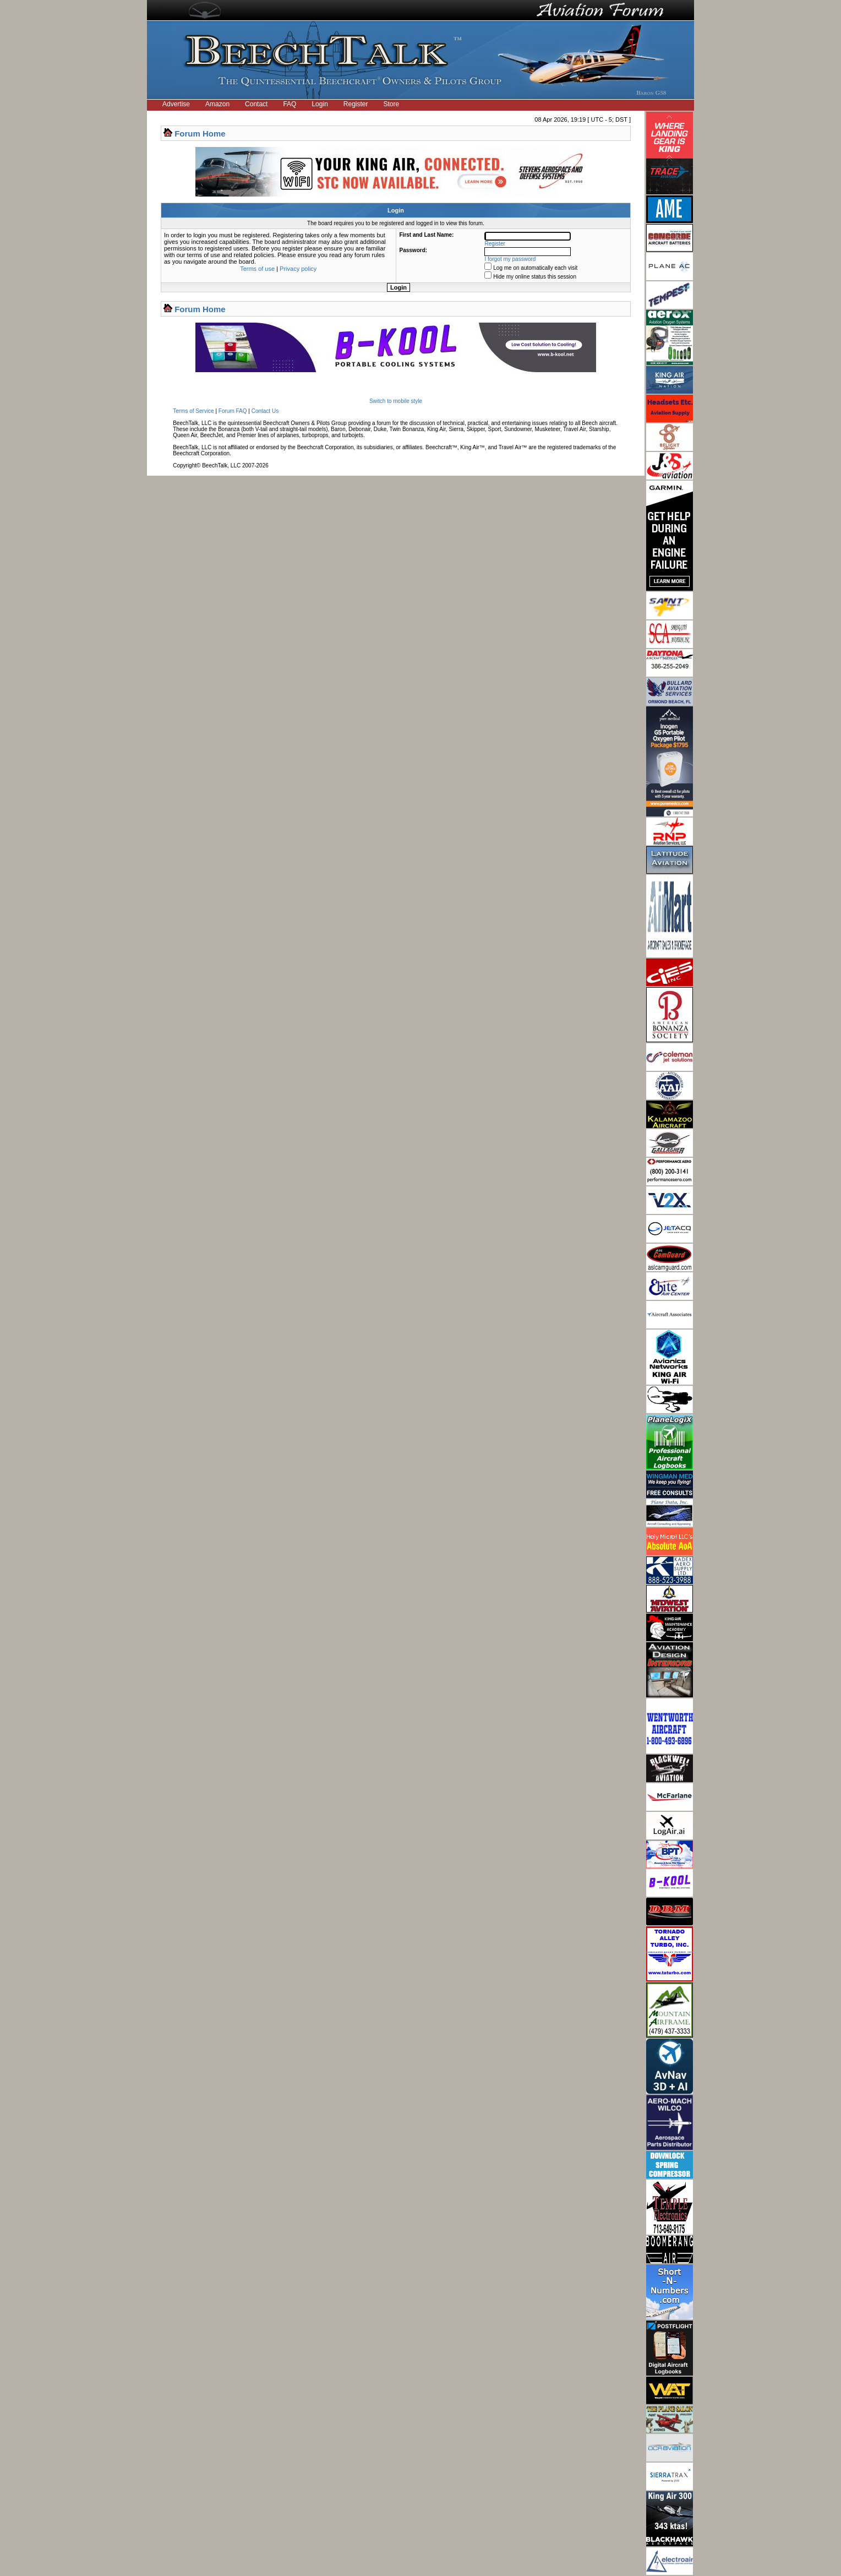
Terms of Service (193, 411)
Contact (256, 104)
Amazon (217, 104)
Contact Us (265, 411)
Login (319, 104)
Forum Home (200, 133)
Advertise (176, 104)
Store (392, 104)
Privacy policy (298, 268)
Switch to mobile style (395, 401)
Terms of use (257, 268)
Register (355, 104)
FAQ (289, 104)
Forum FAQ (233, 411)
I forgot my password (510, 259)
